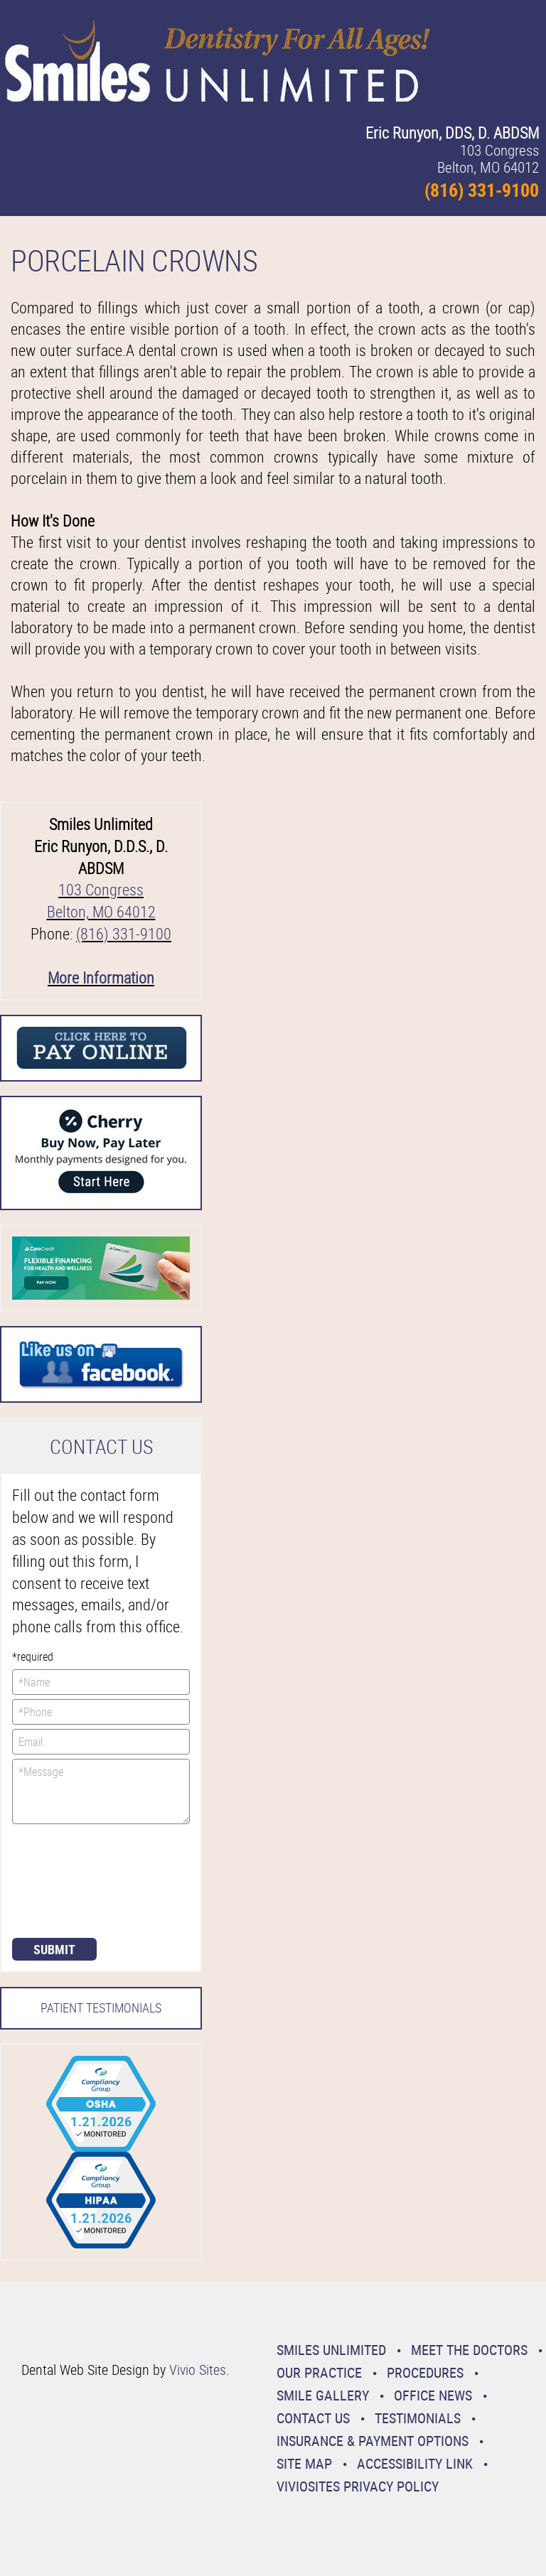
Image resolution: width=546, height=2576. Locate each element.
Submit (54, 1949)
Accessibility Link (415, 2463)
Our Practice (319, 2372)
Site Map (304, 2463)
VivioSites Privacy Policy (358, 2486)
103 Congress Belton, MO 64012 (101, 900)
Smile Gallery (323, 2395)
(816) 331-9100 (123, 933)
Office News (433, 2395)
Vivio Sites (197, 2369)
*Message (101, 1791)
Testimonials (418, 2417)
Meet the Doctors (469, 2349)
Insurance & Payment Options (373, 2440)
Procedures (425, 2372)
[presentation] (70, 1879)
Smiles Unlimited (331, 2349)
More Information (101, 977)
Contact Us (313, 2417)
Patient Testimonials (101, 2007)
